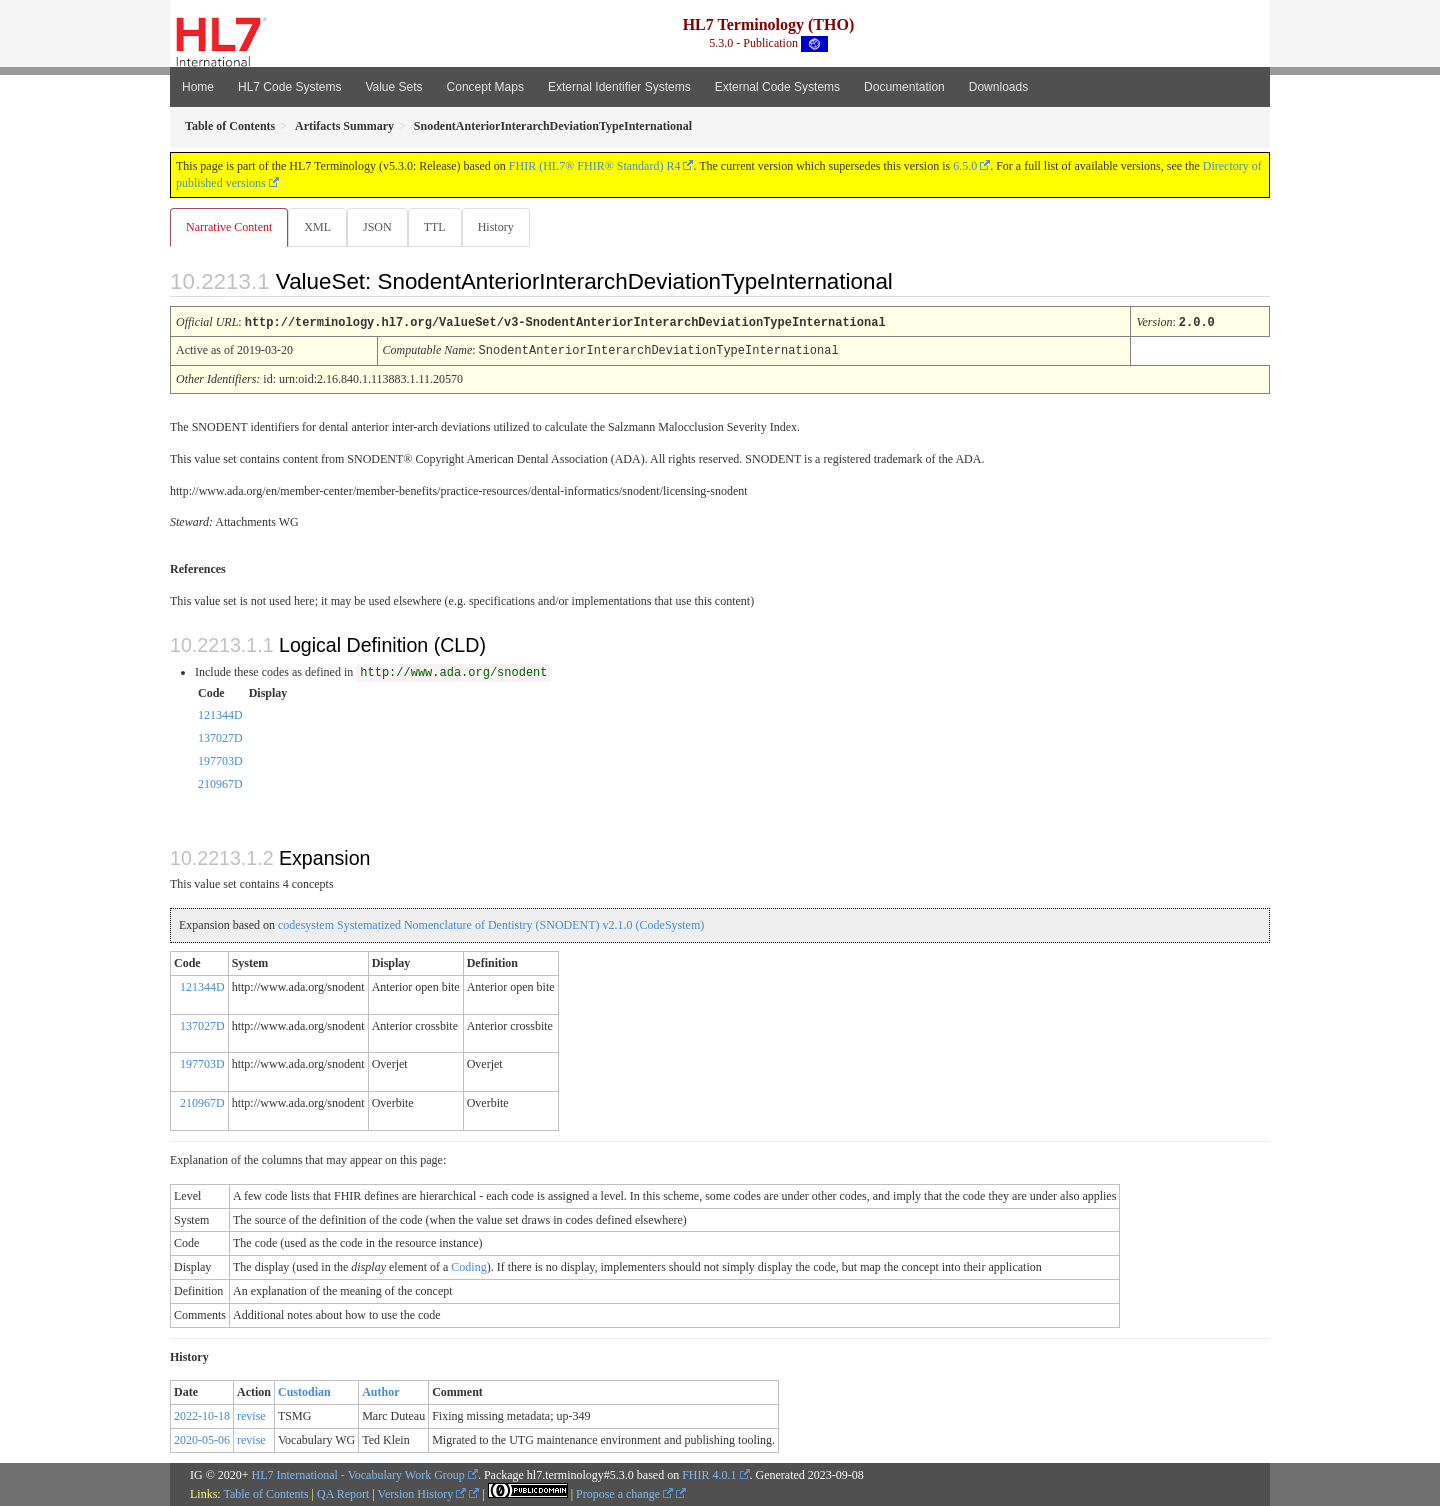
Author (380, 1391)
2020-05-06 (202, 1439)
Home (198, 87)
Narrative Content (229, 227)
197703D (220, 760)
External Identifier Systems (619, 87)
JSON (381, 227)
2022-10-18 (202, 1415)
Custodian (304, 1391)
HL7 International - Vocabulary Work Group (358, 1474)
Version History (422, 1493)
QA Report (343, 1493)
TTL (441, 227)
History (504, 227)
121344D (220, 714)
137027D (220, 737)
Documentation (904, 87)
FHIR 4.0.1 (709, 1474)
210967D (220, 783)
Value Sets (393, 87)
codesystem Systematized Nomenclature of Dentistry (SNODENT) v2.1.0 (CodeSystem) (491, 924)
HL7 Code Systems (289, 87)
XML (319, 227)
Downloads (998, 87)
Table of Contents (265, 1493)
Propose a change (624, 1493)
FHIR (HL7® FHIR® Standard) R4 (595, 166)
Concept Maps (485, 87)
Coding (468, 1266)
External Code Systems (777, 87)
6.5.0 (965, 166)
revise (251, 1415)
